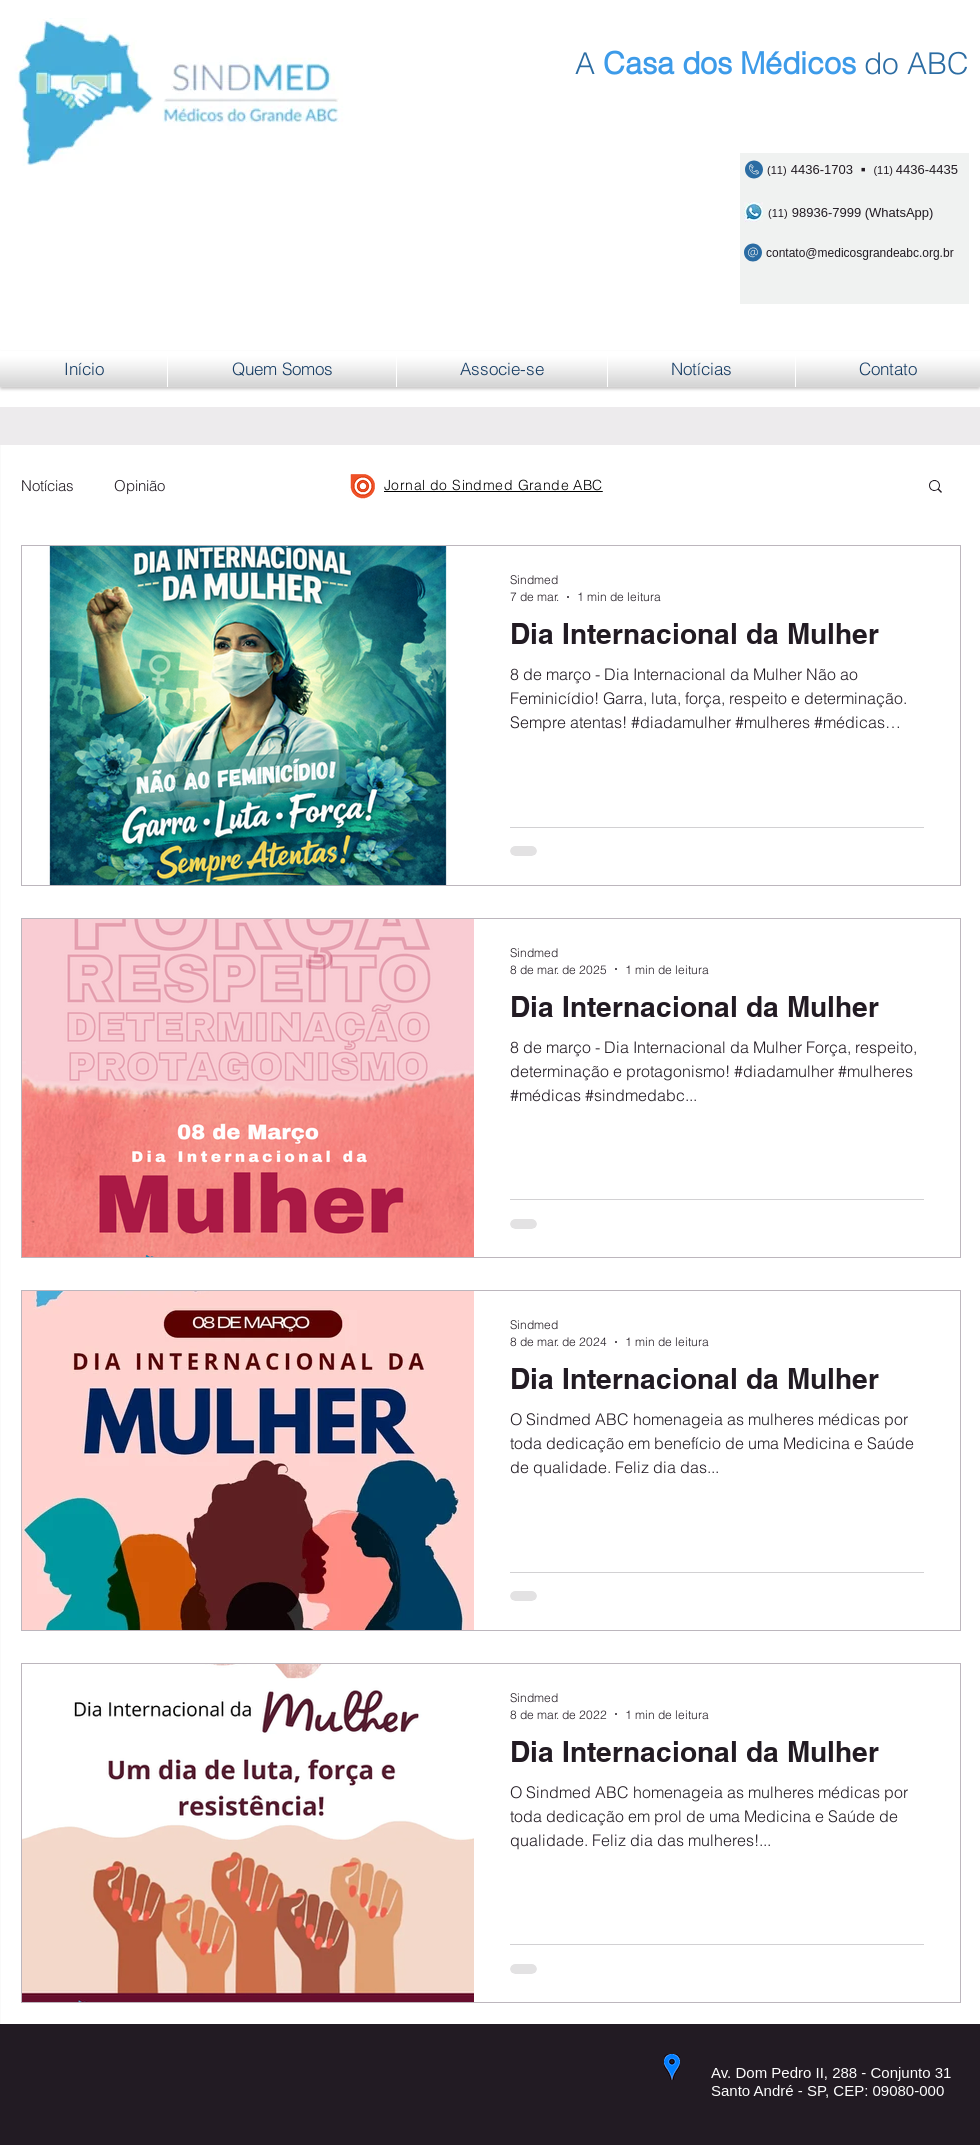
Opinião (139, 485)
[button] (935, 487)
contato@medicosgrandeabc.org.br (860, 253)
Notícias (47, 485)
